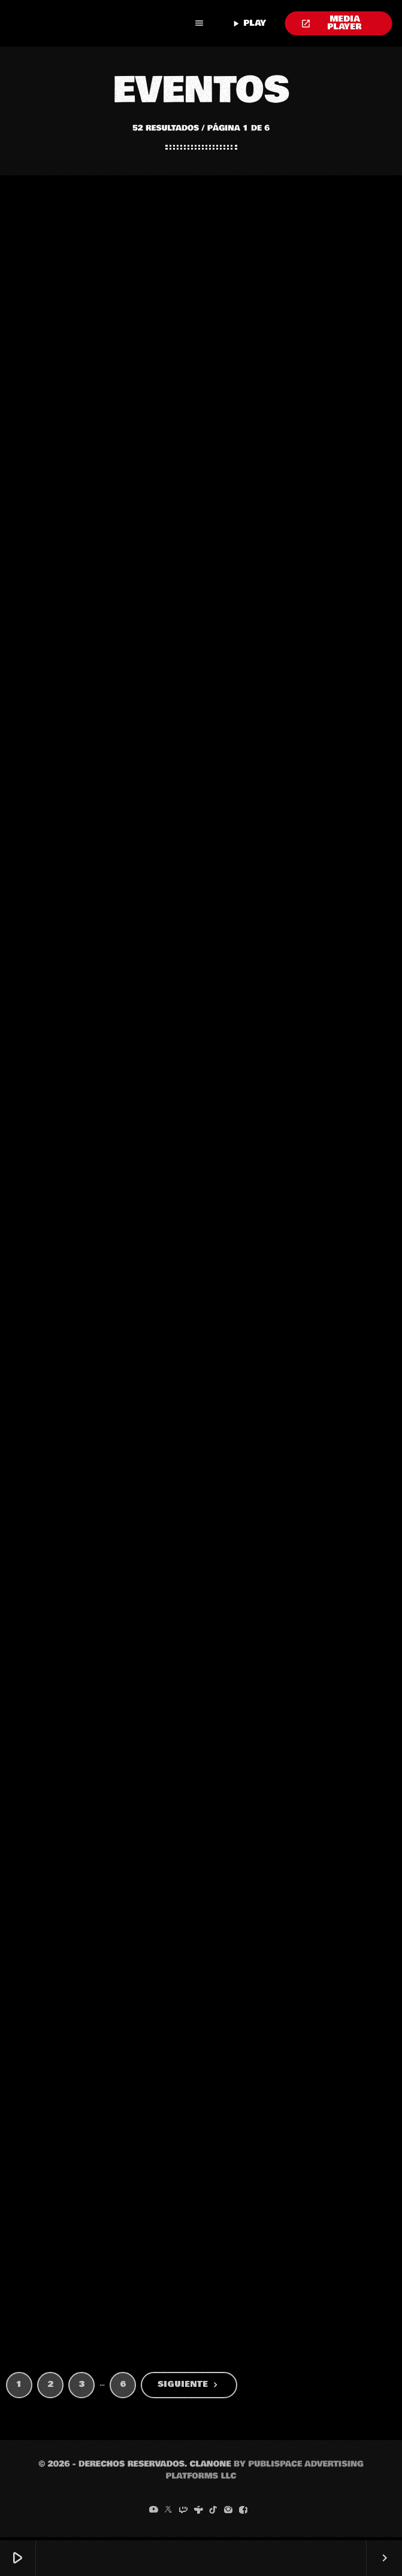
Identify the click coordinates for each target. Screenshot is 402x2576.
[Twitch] (183, 2512)
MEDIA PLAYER (331, 23)
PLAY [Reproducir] (248, 23)
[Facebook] (243, 2512)
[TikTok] (213, 2512)
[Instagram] (228, 2512)
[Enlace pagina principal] (97, 23)
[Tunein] (198, 2512)
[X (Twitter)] (168, 2512)
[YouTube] (153, 2512)
